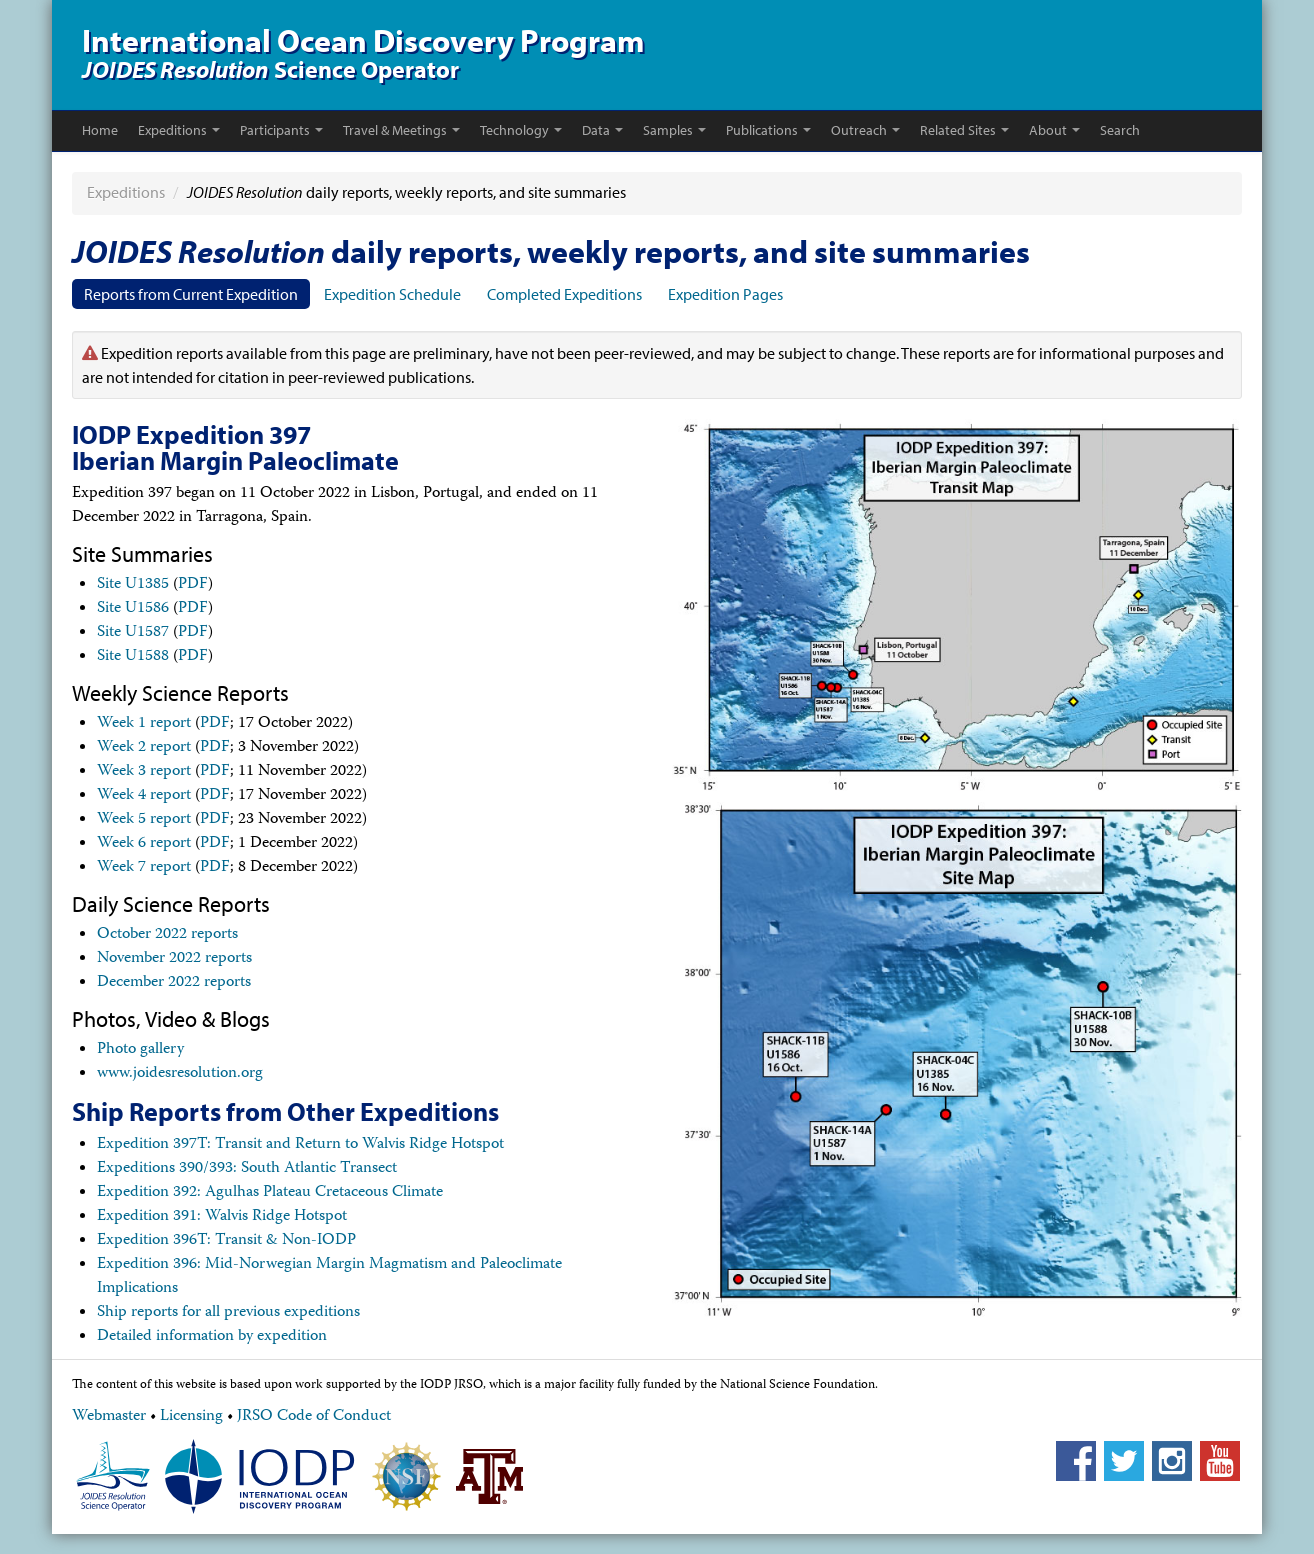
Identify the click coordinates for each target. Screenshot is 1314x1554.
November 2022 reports (174, 959)
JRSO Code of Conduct (314, 1417)
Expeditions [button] (179, 130)
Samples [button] (674, 130)
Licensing (191, 1417)
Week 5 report (144, 820)
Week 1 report (144, 724)
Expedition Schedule (392, 294)
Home (100, 130)
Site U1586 (133, 609)
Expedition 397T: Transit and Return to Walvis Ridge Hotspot (300, 1145)
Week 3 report (144, 772)
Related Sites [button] (964, 130)
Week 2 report (144, 748)
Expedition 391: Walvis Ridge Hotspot (222, 1217)
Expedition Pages (725, 294)
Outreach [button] (865, 130)
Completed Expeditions (564, 294)
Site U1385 (133, 585)
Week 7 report (144, 868)
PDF (193, 585)
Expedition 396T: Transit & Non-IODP (226, 1241)
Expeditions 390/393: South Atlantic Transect (247, 1169)
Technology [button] (521, 130)
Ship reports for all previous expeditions (228, 1313)
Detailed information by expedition (212, 1337)
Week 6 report (144, 844)
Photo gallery (140, 1050)
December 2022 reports (174, 983)
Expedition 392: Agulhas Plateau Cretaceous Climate (270, 1193)
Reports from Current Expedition (191, 294)
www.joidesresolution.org (180, 1074)
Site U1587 (133, 633)
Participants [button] (281, 130)
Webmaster (109, 1417)
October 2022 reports (167, 935)
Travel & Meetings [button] (401, 130)
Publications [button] (768, 130)
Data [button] (602, 130)
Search (1120, 130)
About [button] (1054, 130)
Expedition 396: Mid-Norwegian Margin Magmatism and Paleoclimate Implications (329, 1277)
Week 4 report (144, 796)
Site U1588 (133, 657)
